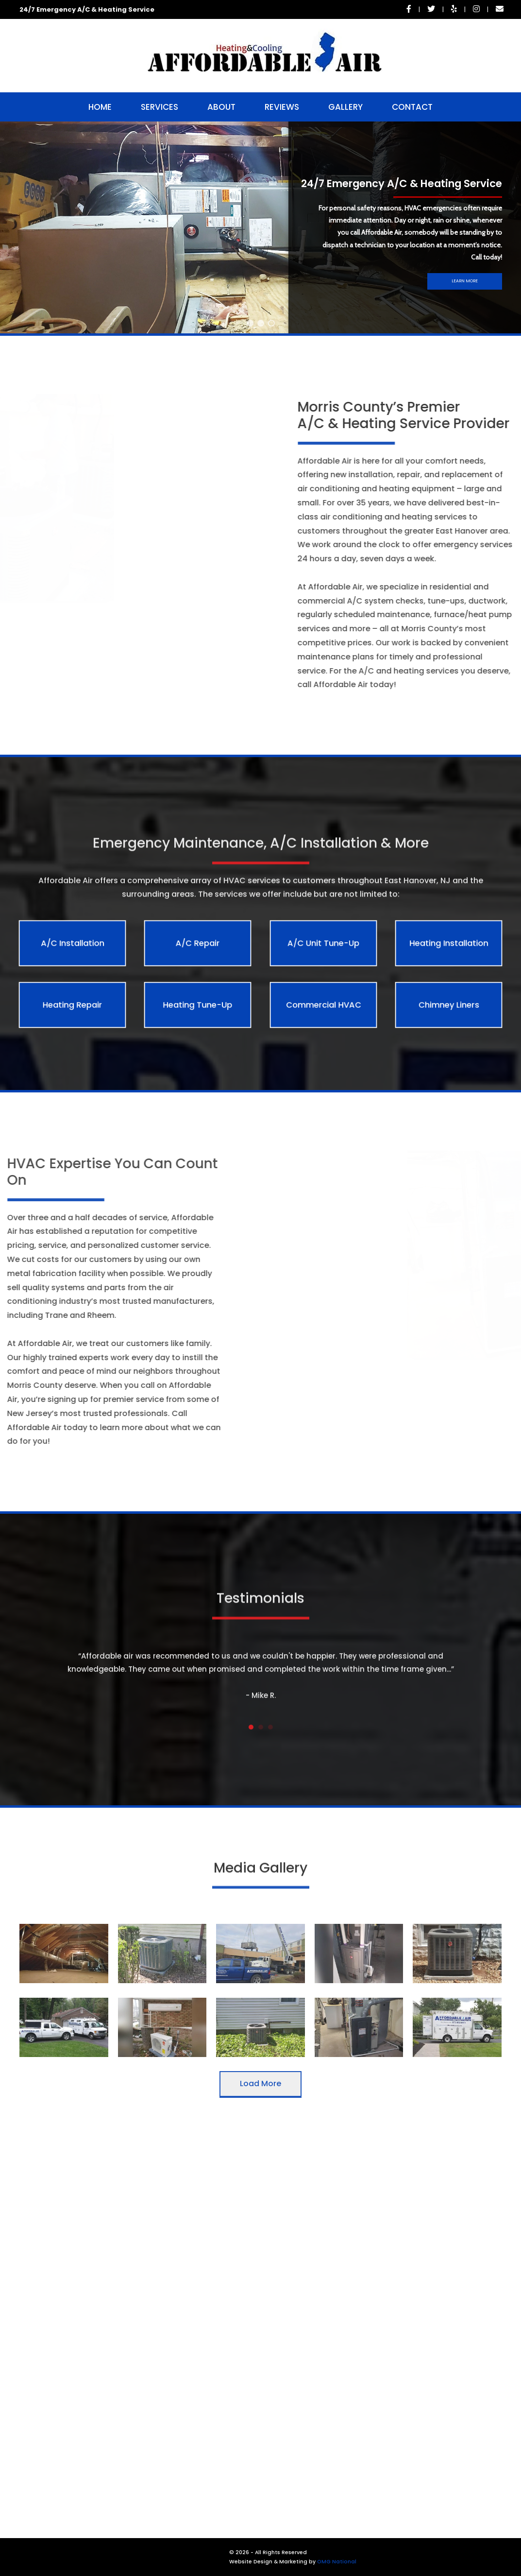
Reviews (282, 107)
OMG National (336, 2561)
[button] (250, 323)
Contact (412, 107)
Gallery (345, 107)
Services (159, 107)
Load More (260, 2083)
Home (100, 107)
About (221, 107)
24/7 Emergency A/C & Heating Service (86, 9)
